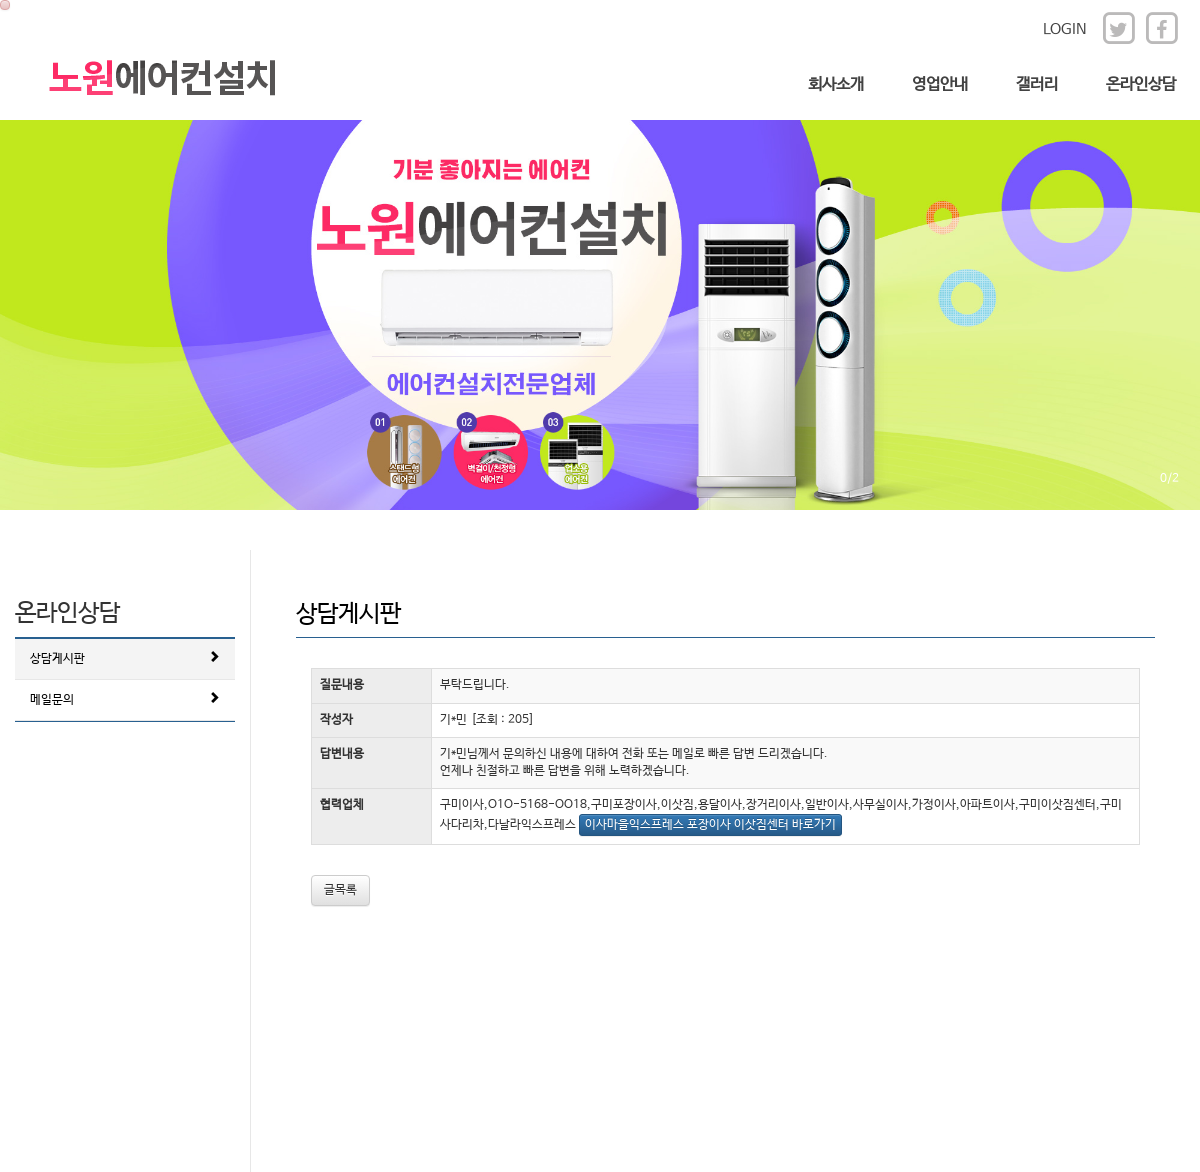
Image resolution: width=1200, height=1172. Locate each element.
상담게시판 (125, 658)
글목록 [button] (340, 890)
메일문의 (125, 699)
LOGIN (1065, 29)
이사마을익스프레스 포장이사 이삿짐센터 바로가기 (710, 825)
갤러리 (1037, 84)
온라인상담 (1141, 84)
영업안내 (940, 84)
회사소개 (836, 84)
